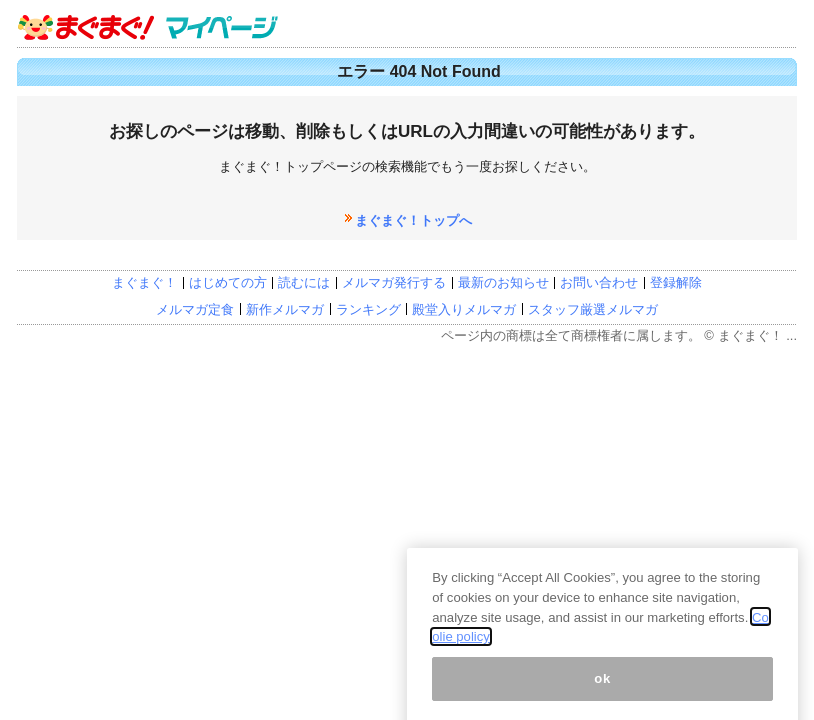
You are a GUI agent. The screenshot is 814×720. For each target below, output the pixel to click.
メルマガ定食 (195, 309)
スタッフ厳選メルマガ (593, 309)
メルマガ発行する (394, 282)
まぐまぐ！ (144, 282)
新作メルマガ (285, 309)
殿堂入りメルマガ (464, 309)
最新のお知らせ (503, 282)
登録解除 (676, 282)
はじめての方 (228, 282)
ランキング (368, 309)
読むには (304, 282)
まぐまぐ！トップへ (413, 220)
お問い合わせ (599, 282)
